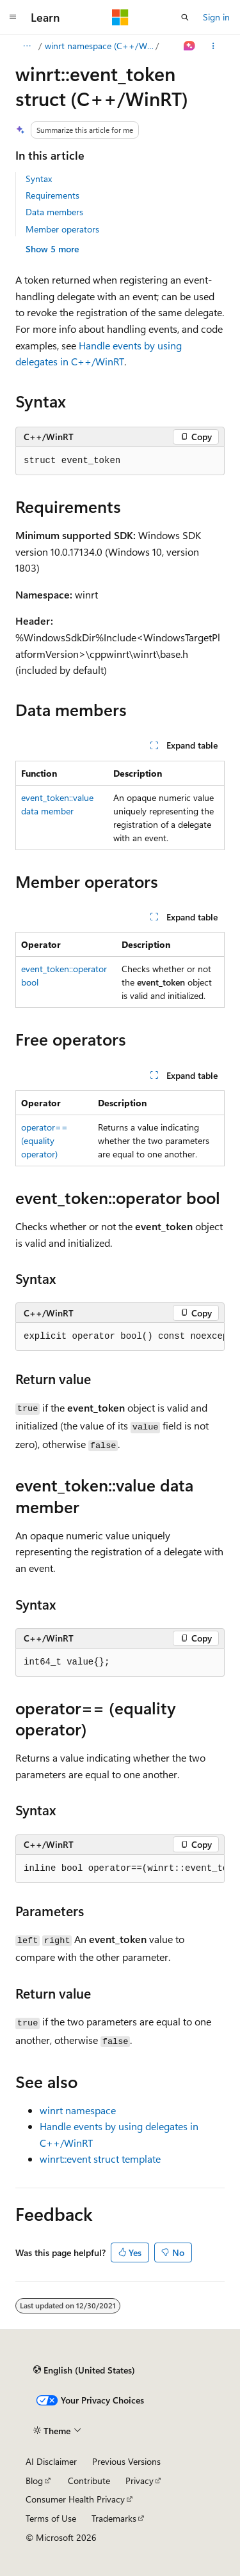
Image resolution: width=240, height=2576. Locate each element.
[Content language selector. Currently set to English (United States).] (84, 2370)
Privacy (139, 2480)
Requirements (52, 195)
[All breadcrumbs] (26, 46)
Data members (54, 212)
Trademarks (114, 2518)
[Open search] (185, 17)
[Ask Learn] (189, 46)
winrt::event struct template (100, 2158)
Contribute (89, 2480)
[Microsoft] (120, 17)
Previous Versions (126, 2461)
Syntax (39, 178)
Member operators (62, 229)
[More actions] (213, 46)
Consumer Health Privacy (75, 2499)
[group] (120, 1337)
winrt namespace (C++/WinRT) (99, 46)
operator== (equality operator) (44, 1140)
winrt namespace (78, 2110)
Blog (34, 2480)
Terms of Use (51, 2518)
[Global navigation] (13, 17)
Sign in (216, 17)
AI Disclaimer (51, 2461)
